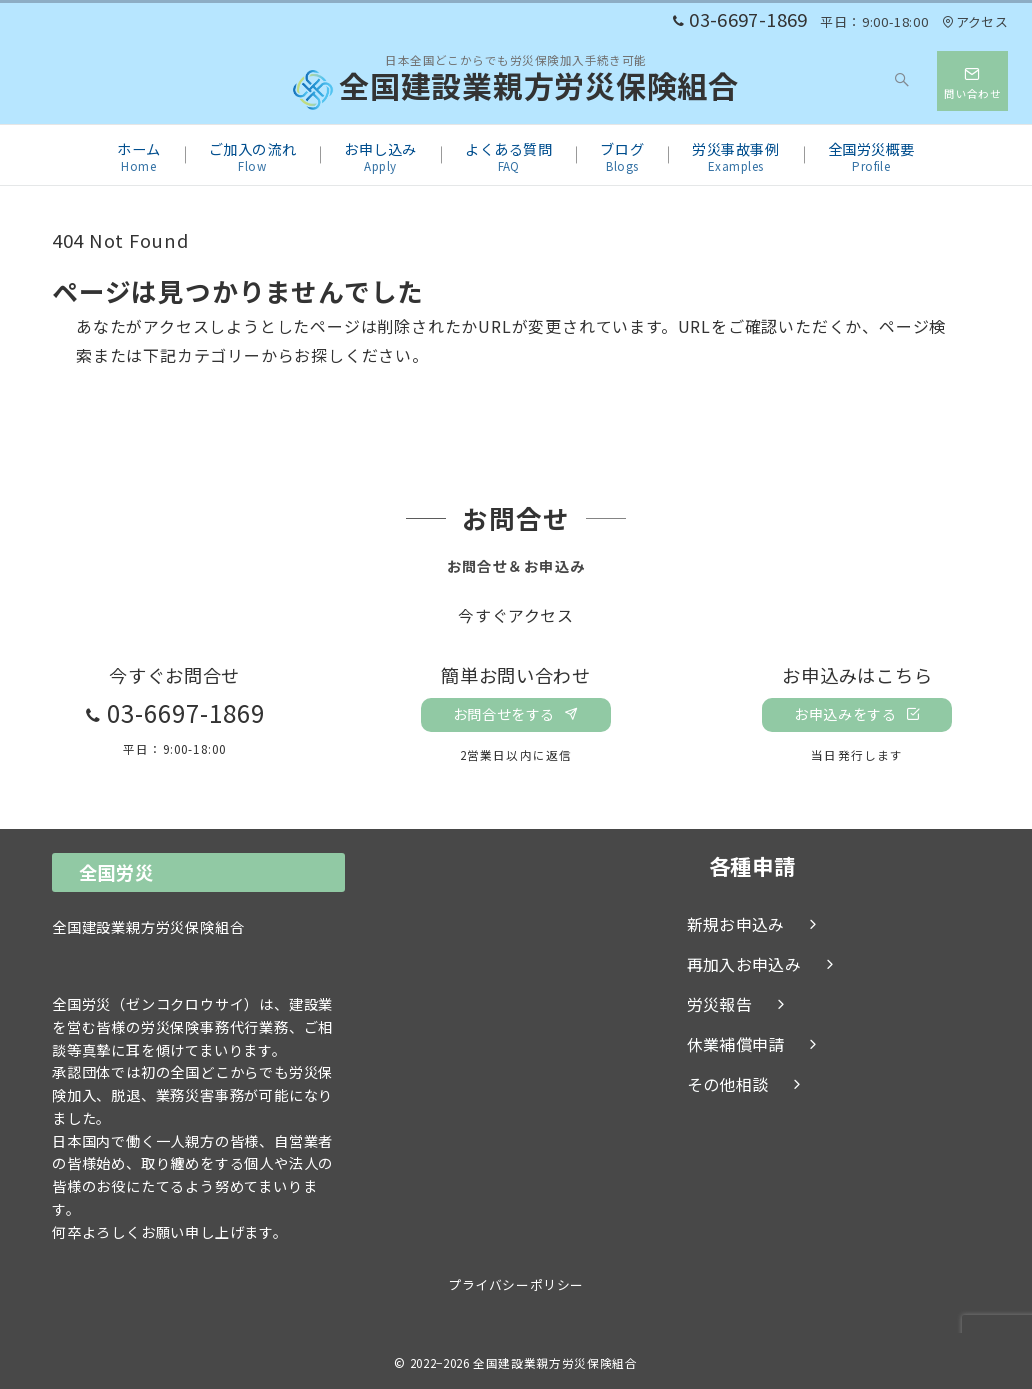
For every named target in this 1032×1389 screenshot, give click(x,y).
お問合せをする (516, 714)
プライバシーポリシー (515, 1284)
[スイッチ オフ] (903, 81)
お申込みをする (857, 714)
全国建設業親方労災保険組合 (516, 90)
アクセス (975, 21)
